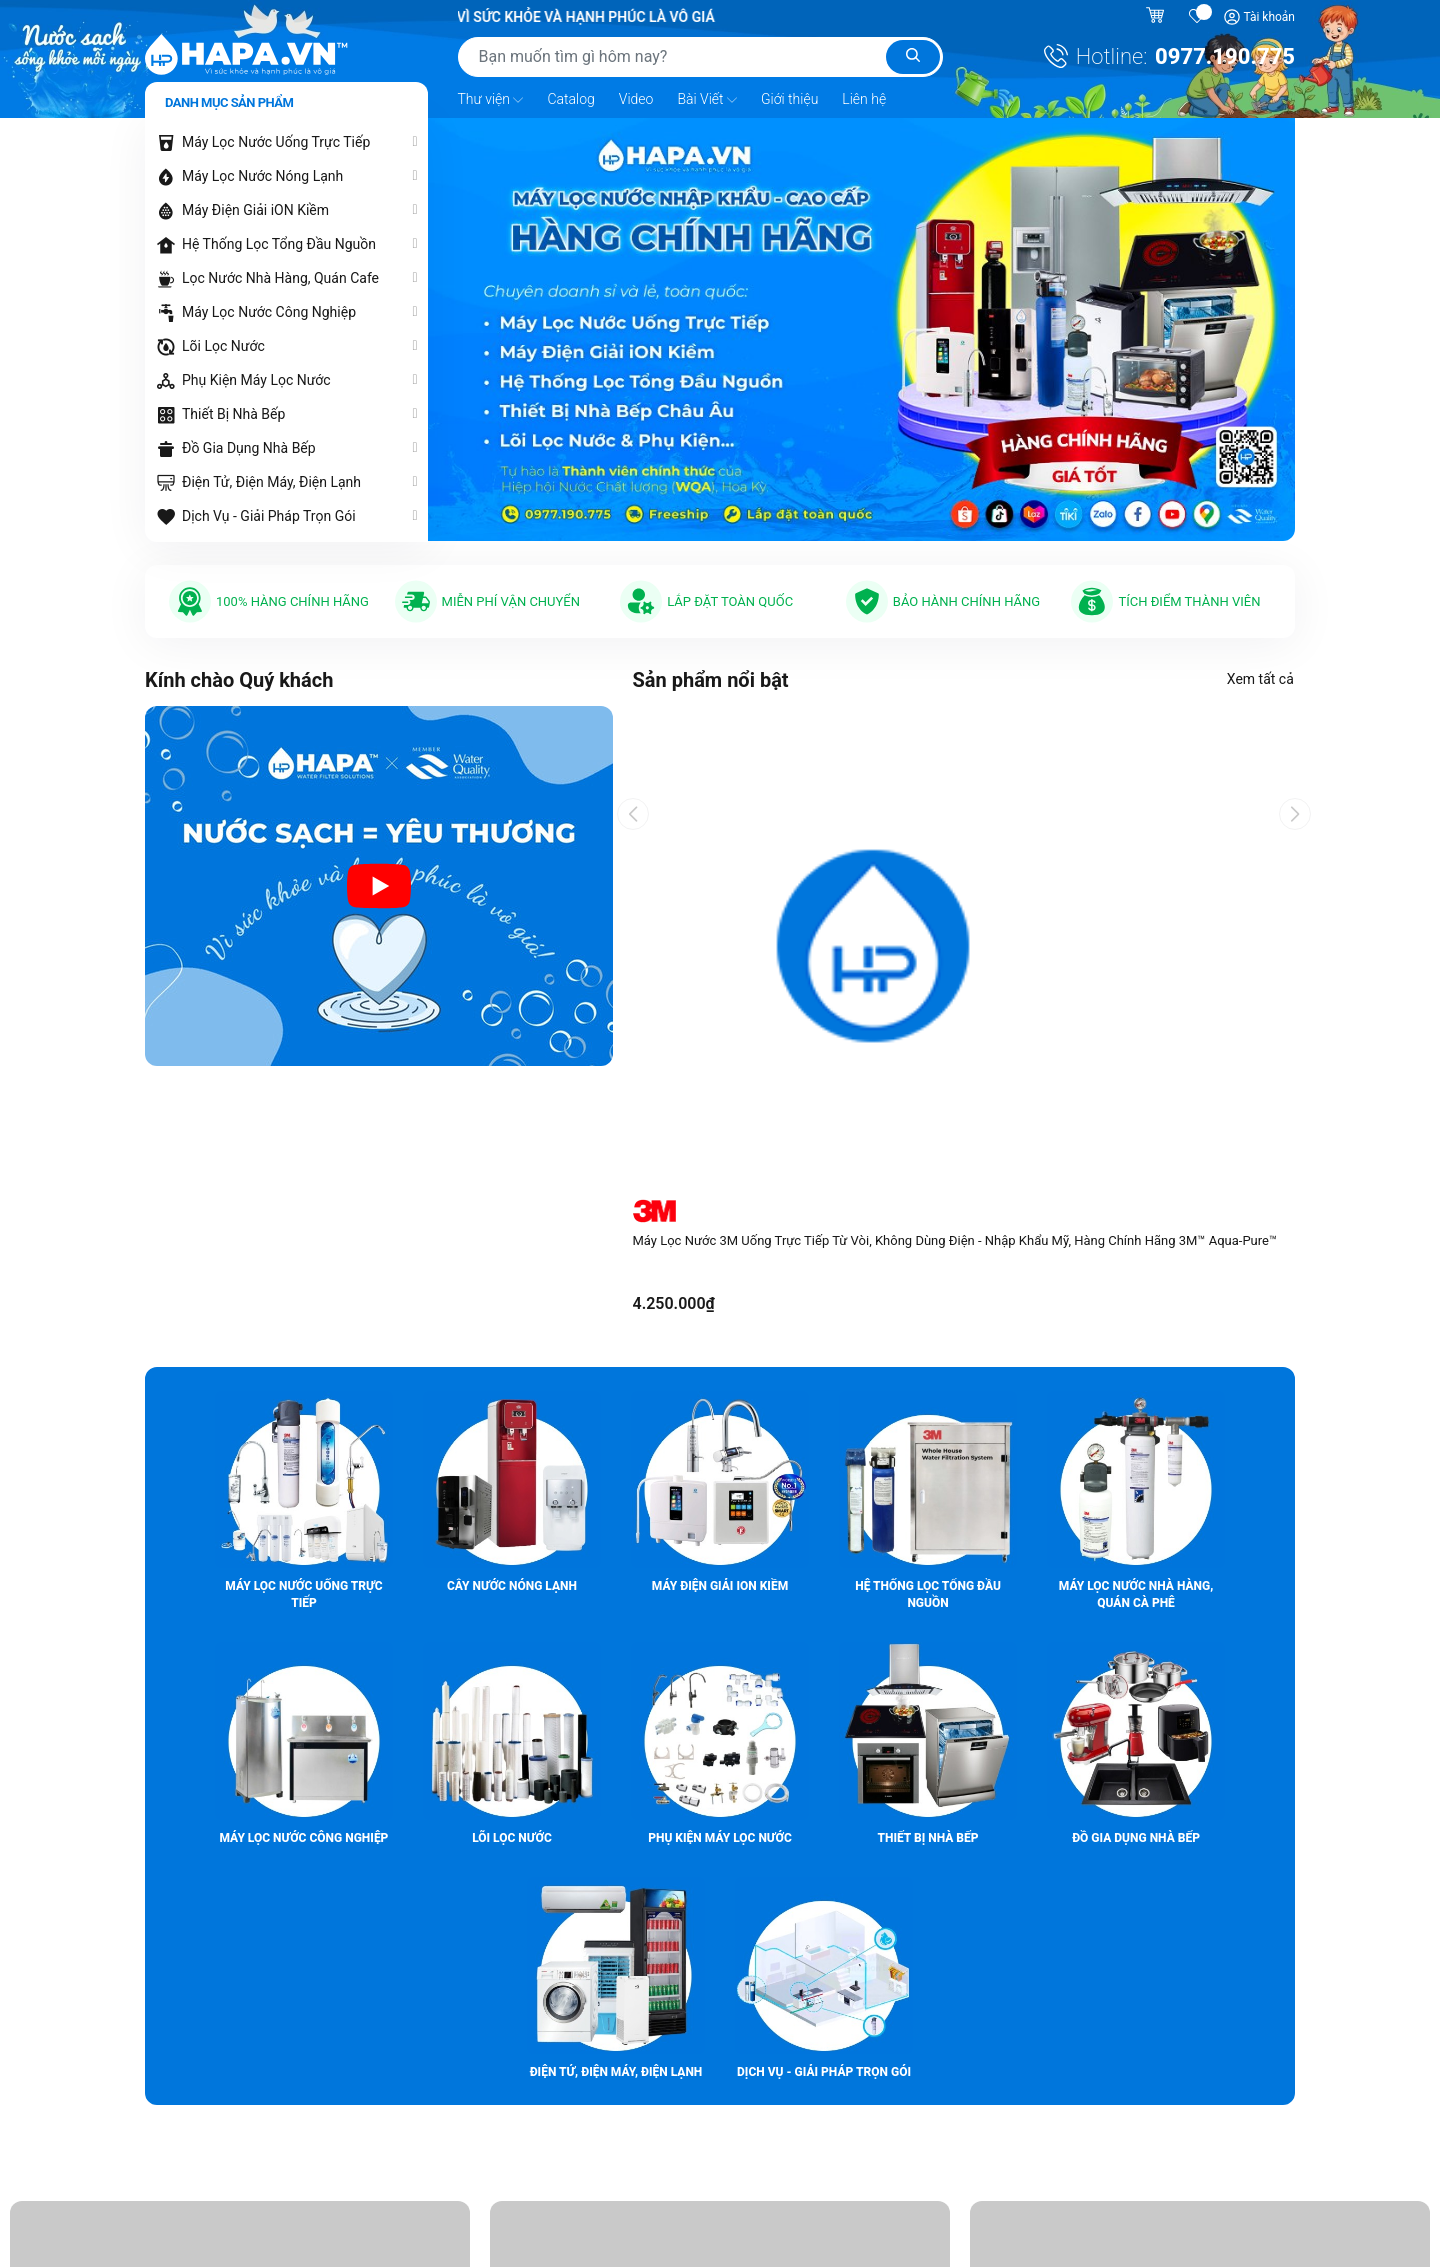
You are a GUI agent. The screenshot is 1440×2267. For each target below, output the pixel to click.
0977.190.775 (1225, 56)
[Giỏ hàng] (1157, 17)
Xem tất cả (1261, 679)
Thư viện (491, 100)
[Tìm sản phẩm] (700, 57)
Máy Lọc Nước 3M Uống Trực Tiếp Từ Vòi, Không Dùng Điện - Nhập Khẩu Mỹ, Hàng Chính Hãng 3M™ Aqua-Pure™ (955, 1240)
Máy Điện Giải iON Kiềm (255, 210)
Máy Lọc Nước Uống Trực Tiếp (276, 142)
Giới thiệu (789, 99)
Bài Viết (707, 100)
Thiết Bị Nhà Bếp (233, 414)
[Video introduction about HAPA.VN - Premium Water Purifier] (379, 886)
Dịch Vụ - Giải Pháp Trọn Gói (269, 516)
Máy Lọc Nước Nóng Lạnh (262, 176)
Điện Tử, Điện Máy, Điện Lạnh (271, 482)
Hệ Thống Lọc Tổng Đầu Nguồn (279, 244)
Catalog (570, 99)
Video (636, 99)
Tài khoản (1269, 17)
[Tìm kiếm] (913, 57)
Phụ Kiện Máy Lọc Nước (256, 380)
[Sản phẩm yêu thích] (1198, 17)
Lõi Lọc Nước (223, 346)
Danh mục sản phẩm (229, 102)
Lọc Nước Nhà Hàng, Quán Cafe (280, 278)
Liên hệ (864, 99)
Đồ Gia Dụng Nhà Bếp (249, 448)
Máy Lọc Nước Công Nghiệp (269, 312)
